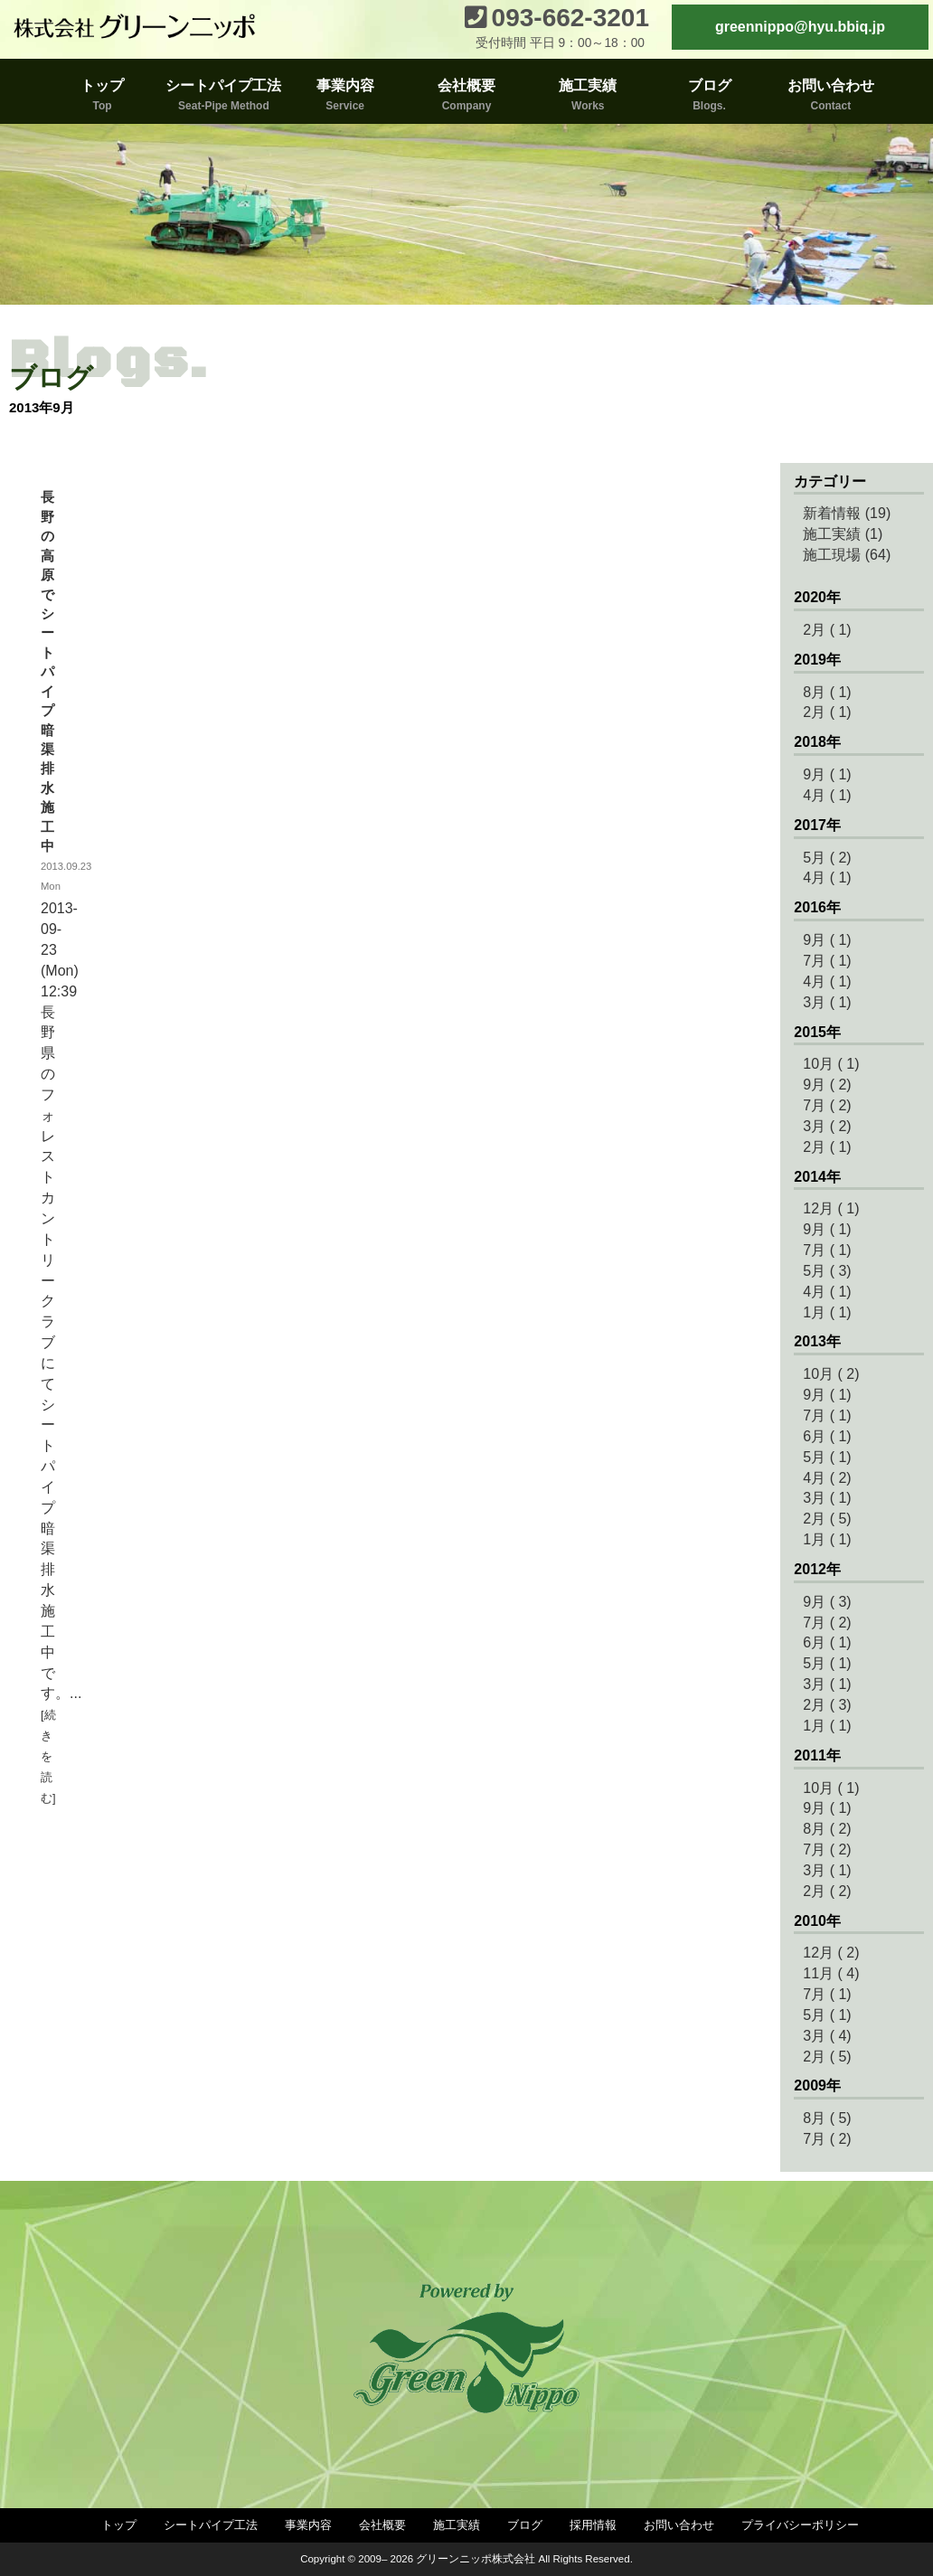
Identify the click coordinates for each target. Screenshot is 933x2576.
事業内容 (308, 2525)
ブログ (524, 2525)
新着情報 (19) (847, 513)
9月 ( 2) (827, 1084)
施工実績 (456, 2525)
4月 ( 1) (827, 795)
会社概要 (382, 2525)
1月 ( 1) (827, 1312)
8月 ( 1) (827, 692)
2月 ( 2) (827, 1891)
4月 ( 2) (827, 1478)
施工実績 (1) (842, 534)
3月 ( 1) (827, 1002)
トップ (119, 2525)
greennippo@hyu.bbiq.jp (800, 26)
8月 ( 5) (827, 2118)
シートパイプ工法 (211, 2525)
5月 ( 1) (827, 1457)
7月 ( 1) (827, 960)
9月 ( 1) (827, 774)
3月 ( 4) (827, 2035)
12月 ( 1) (831, 1208)
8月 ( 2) (827, 1828)
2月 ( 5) (827, 1518)
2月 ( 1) (827, 629)
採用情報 (593, 2525)
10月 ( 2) (831, 1374)
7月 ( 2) (827, 1105)
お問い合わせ (679, 2525)
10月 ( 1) (831, 1063)
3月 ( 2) (827, 1126)
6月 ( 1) (827, 1436)
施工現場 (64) (847, 554)
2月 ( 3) (827, 1705)
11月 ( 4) (831, 1973)
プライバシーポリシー (800, 2525)
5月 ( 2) (827, 857)
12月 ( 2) (831, 1952)
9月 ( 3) (827, 1601)
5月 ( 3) (827, 1271)
